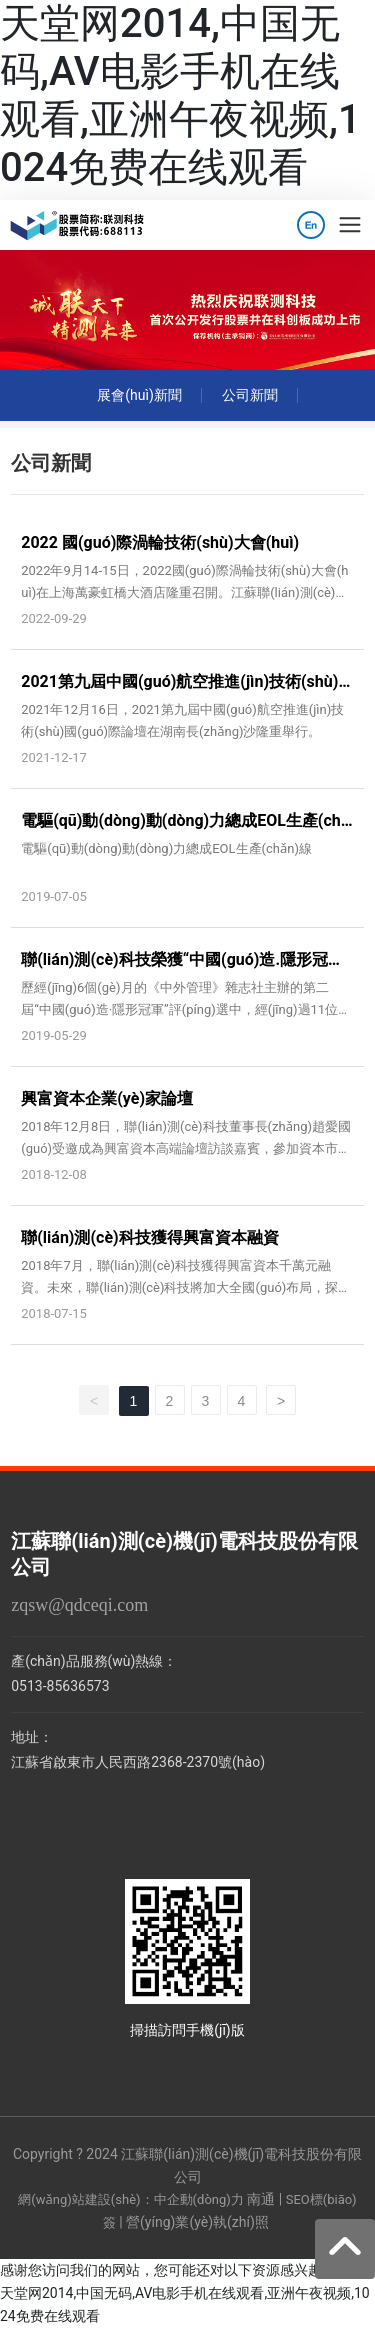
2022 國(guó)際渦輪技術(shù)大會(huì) (160, 542)
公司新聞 (250, 395)
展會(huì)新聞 (139, 395)
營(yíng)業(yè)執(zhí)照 (197, 2222)
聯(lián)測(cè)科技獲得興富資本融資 (149, 1237)
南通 (261, 2199)
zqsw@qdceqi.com (79, 1605)
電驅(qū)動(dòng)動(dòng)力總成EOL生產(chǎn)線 (166, 848)
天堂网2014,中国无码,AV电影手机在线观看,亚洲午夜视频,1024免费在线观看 (180, 95)
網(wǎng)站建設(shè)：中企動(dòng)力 (130, 2199)
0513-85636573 (60, 1686)
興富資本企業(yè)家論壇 (107, 1098)
